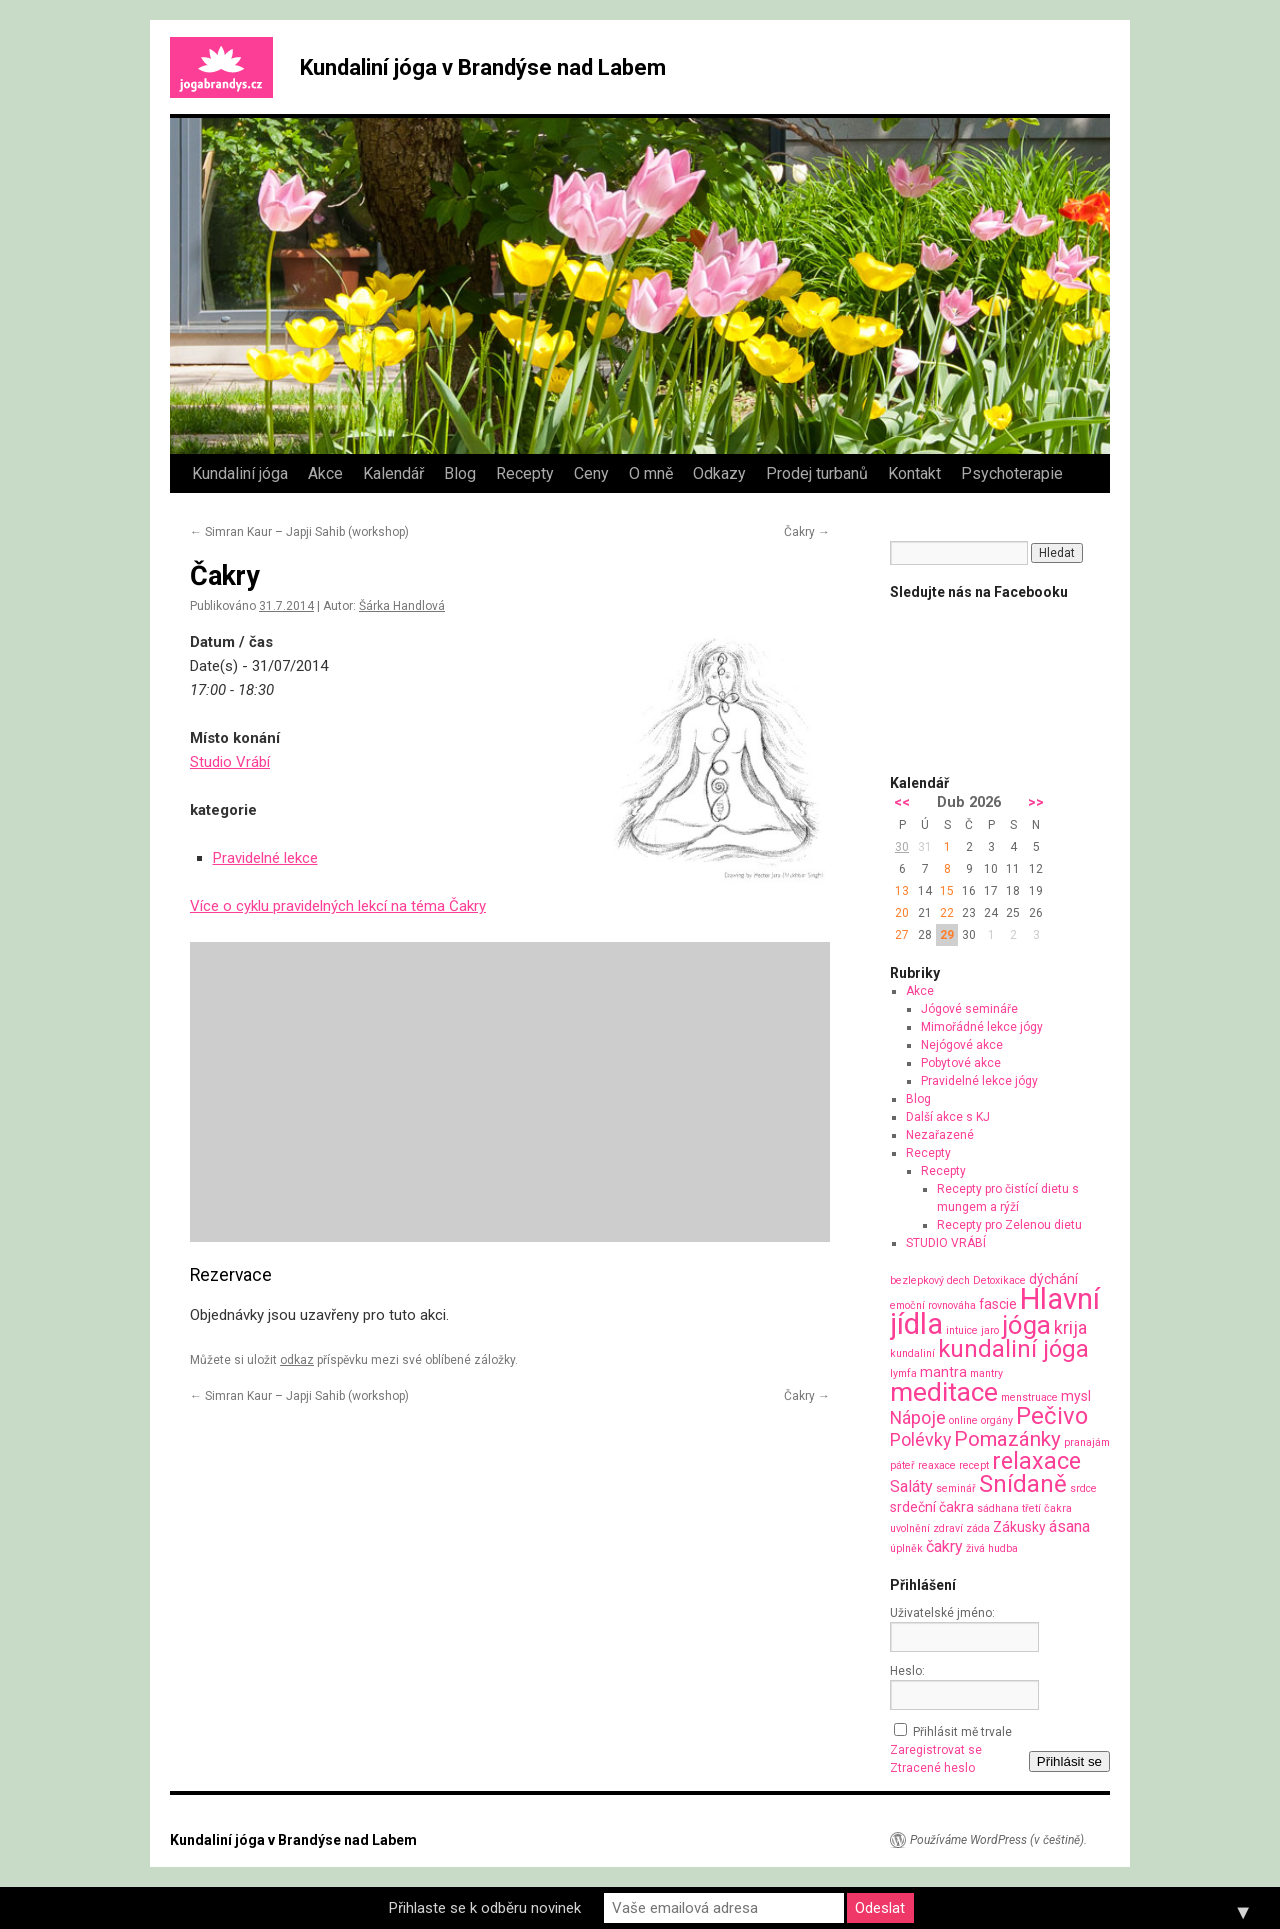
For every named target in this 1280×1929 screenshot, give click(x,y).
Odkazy (719, 473)
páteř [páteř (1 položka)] (902, 1465)
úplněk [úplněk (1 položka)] (906, 1548)
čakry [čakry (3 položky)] (944, 1546)
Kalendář (393, 473)
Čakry (807, 532)
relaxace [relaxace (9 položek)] (1036, 1461)
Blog (460, 473)
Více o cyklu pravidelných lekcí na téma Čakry (338, 906)
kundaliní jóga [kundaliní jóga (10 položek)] (1013, 1349)
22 (947, 913)
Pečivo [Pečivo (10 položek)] (1052, 1416)
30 (902, 847)
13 (902, 891)
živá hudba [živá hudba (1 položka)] (992, 1548)
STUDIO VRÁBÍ (946, 1243)
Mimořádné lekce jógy (982, 1027)
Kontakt (914, 473)
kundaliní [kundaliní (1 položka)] (912, 1353)
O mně (651, 473)
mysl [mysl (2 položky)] (1076, 1396)
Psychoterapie (1012, 473)
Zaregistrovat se (936, 1750)
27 (902, 935)
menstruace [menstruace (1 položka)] (1029, 1397)
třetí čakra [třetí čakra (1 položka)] (1047, 1508)
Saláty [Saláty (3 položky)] (911, 1486)
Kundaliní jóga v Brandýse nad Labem (483, 67)
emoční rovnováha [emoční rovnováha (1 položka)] (933, 1305)
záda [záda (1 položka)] (978, 1528)
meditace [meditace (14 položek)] (944, 1391)
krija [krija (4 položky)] (1070, 1327)
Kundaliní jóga (240, 473)
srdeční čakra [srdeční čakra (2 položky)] (932, 1507)
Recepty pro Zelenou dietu (1009, 1225)
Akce (325, 473)
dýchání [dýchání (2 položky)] (1053, 1279)
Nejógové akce (962, 1045)
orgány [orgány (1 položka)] (997, 1420)
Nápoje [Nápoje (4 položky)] (918, 1417)
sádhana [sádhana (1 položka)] (998, 1508)
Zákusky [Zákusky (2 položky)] (1019, 1527)
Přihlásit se (1069, 1761)
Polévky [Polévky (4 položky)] (920, 1439)
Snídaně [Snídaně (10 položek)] (1023, 1484)
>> (1036, 802)
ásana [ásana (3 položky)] (1069, 1526)
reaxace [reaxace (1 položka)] (937, 1465)
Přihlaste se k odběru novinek (485, 1908)
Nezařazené (940, 1135)
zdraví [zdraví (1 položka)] (948, 1528)
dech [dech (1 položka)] (958, 1280)
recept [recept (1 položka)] (974, 1465)
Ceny (591, 473)
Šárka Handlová (402, 606)
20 (902, 913)
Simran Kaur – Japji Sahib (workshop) (299, 532)
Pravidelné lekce (265, 858)
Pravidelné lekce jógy (979, 1081)
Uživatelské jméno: (942, 1613)
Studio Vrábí (230, 762)
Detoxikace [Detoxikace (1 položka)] (999, 1280)
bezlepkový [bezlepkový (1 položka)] (917, 1280)
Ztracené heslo (932, 1768)
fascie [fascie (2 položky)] (998, 1304)
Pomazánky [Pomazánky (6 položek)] (1007, 1439)
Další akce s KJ (948, 1117)
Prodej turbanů (817, 473)
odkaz (297, 1360)
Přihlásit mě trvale (962, 1732)
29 (947, 935)
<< (902, 802)
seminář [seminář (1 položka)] (956, 1488)
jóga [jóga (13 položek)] (1026, 1325)
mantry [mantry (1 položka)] (986, 1373)
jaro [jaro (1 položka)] (990, 1330)
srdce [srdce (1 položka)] (1083, 1488)
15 (947, 891)
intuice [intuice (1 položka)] (962, 1330)
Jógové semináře (969, 1009)
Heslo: (907, 1671)
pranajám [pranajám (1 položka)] (1087, 1442)
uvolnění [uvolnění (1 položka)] (910, 1528)
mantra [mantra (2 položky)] (943, 1372)
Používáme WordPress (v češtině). (998, 1840)
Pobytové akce (961, 1063)
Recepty (525, 473)
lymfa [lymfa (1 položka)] (903, 1373)
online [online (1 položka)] (963, 1420)
